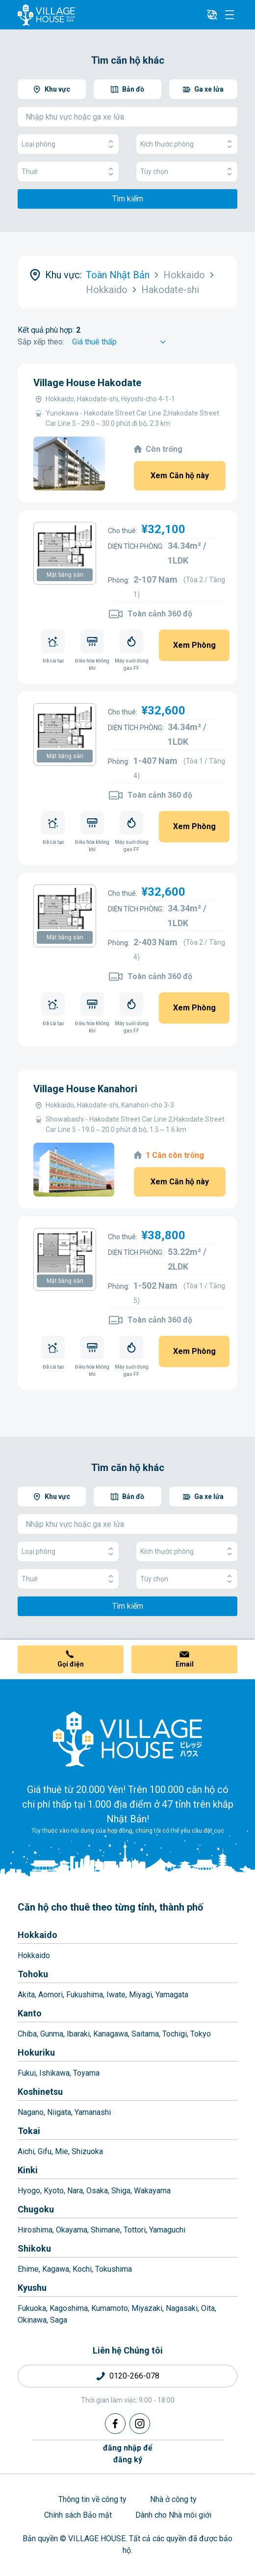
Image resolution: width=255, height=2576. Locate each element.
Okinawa (32, 2320)
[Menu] (229, 15)
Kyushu (32, 2287)
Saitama (145, 2033)
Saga (58, 2320)
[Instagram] (139, 2423)
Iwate (116, 1994)
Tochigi (174, 2033)
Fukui (27, 2073)
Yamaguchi (167, 2229)
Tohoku (33, 1974)
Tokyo (200, 2033)
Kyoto (54, 2190)
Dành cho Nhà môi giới (173, 2515)
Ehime (28, 2269)
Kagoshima (69, 2308)
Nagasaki (182, 2308)
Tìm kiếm (127, 198)
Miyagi (140, 1994)
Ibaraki (78, 2033)
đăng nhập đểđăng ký (128, 2453)
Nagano (31, 2112)
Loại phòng (68, 144)
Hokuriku (36, 2052)
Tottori (135, 2229)
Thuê (68, 172)
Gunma (51, 2033)
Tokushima (113, 2269)
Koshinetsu (40, 2091)
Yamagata (171, 1994)
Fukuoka (32, 2308)
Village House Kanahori (85, 1089)
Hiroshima (35, 2229)
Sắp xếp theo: (41, 341)
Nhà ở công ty (173, 2499)
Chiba (27, 2033)
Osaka (97, 2190)
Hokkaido (37, 1935)
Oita (208, 2308)
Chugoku (36, 2209)
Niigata (59, 2112)
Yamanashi (93, 2112)
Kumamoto (109, 2308)
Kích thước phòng (186, 144)
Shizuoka (87, 2151)
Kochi (82, 2269)
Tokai (29, 2131)
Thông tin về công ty (92, 2499)
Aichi (26, 2151)
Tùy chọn (186, 172)
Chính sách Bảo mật (78, 2515)
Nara (75, 2190)
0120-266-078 (134, 2375)
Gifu (44, 2151)
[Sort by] (120, 342)
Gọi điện (70, 1664)
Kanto (30, 2013)
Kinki (28, 2170)
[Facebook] (115, 2423)
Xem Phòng (194, 645)
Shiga (120, 2190)
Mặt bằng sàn (65, 574)
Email (185, 1664)
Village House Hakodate (87, 383)
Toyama (86, 2073)
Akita (26, 1994)
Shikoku (34, 2248)
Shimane (105, 2229)
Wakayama (152, 2190)
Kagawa (55, 2269)
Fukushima (84, 1994)
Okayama (71, 2229)
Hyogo (29, 2190)
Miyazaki (146, 2308)
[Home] (127, 1738)
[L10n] (212, 15)
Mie (61, 2151)
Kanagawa (110, 2033)
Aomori (50, 1994)
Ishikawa (54, 2073)
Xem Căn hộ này (180, 475)
